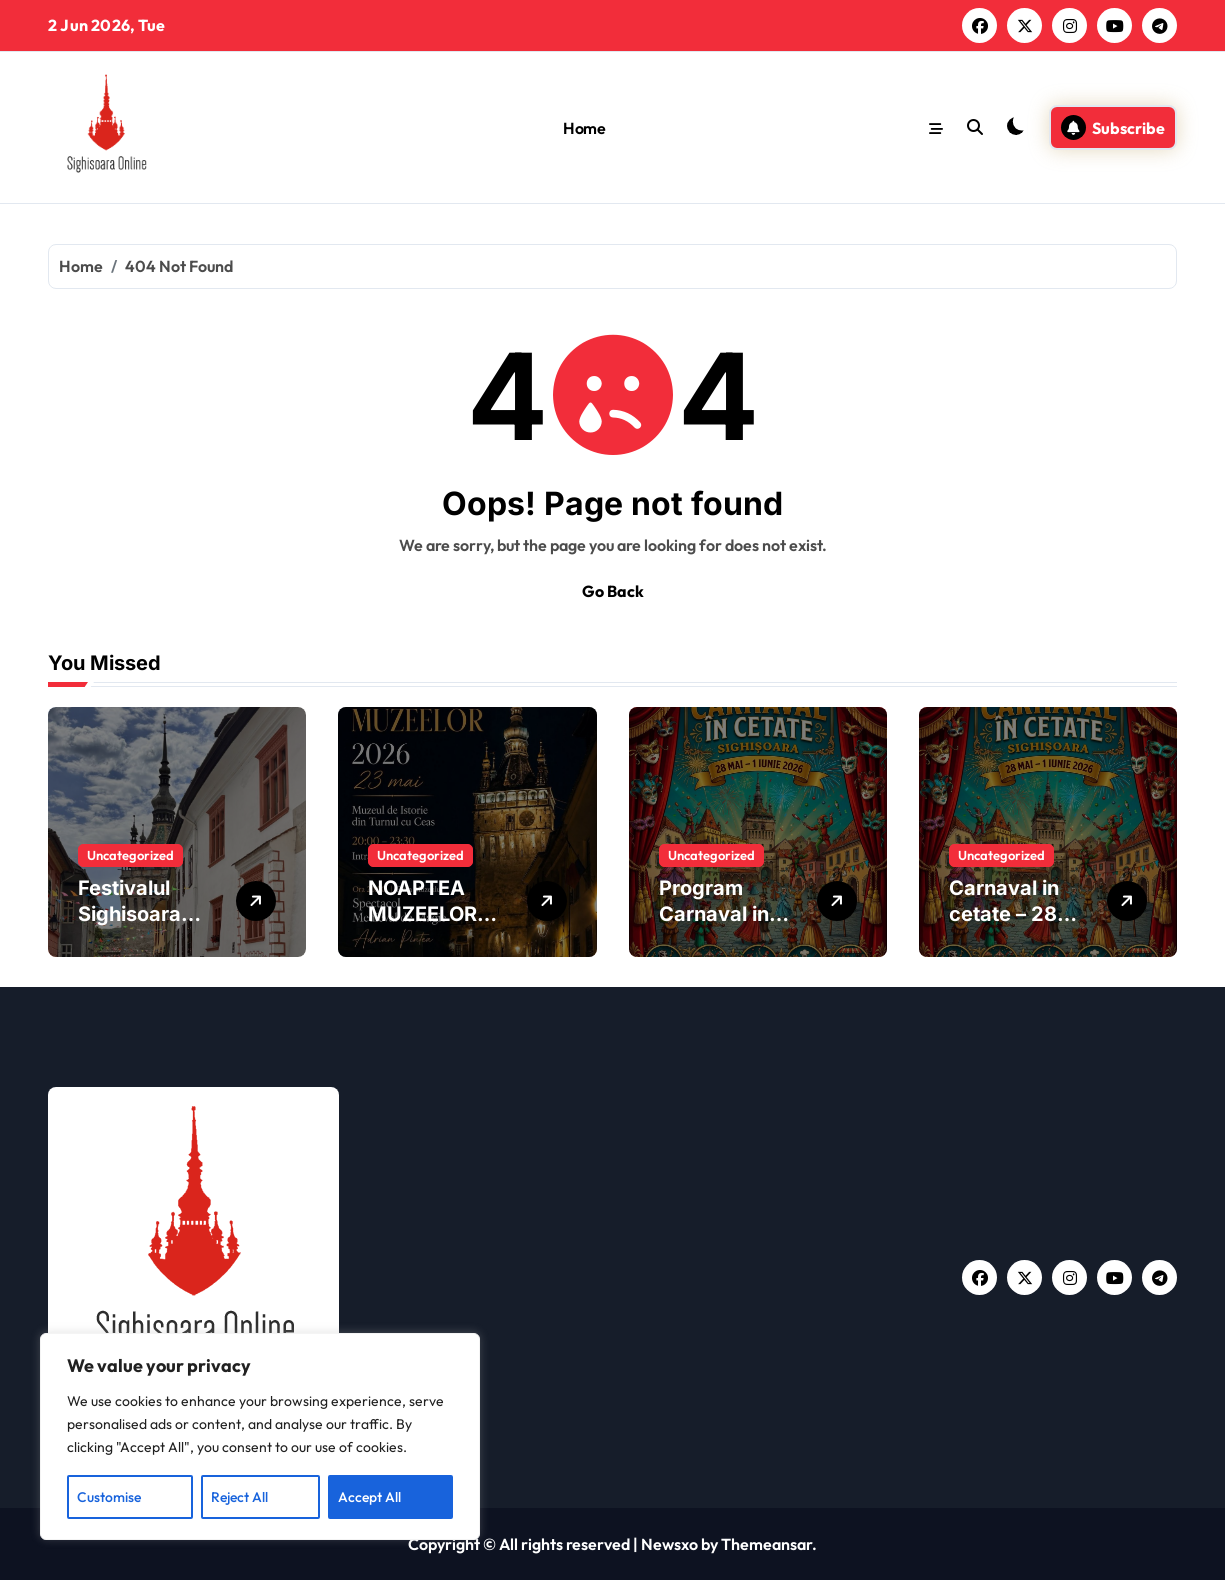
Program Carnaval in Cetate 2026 (720, 914)
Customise (109, 1497)
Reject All (239, 1497)
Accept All (369, 1497)
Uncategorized (130, 855)
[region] (260, 1437)
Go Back (613, 591)
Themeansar (766, 1544)
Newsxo (669, 1544)
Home (584, 128)
